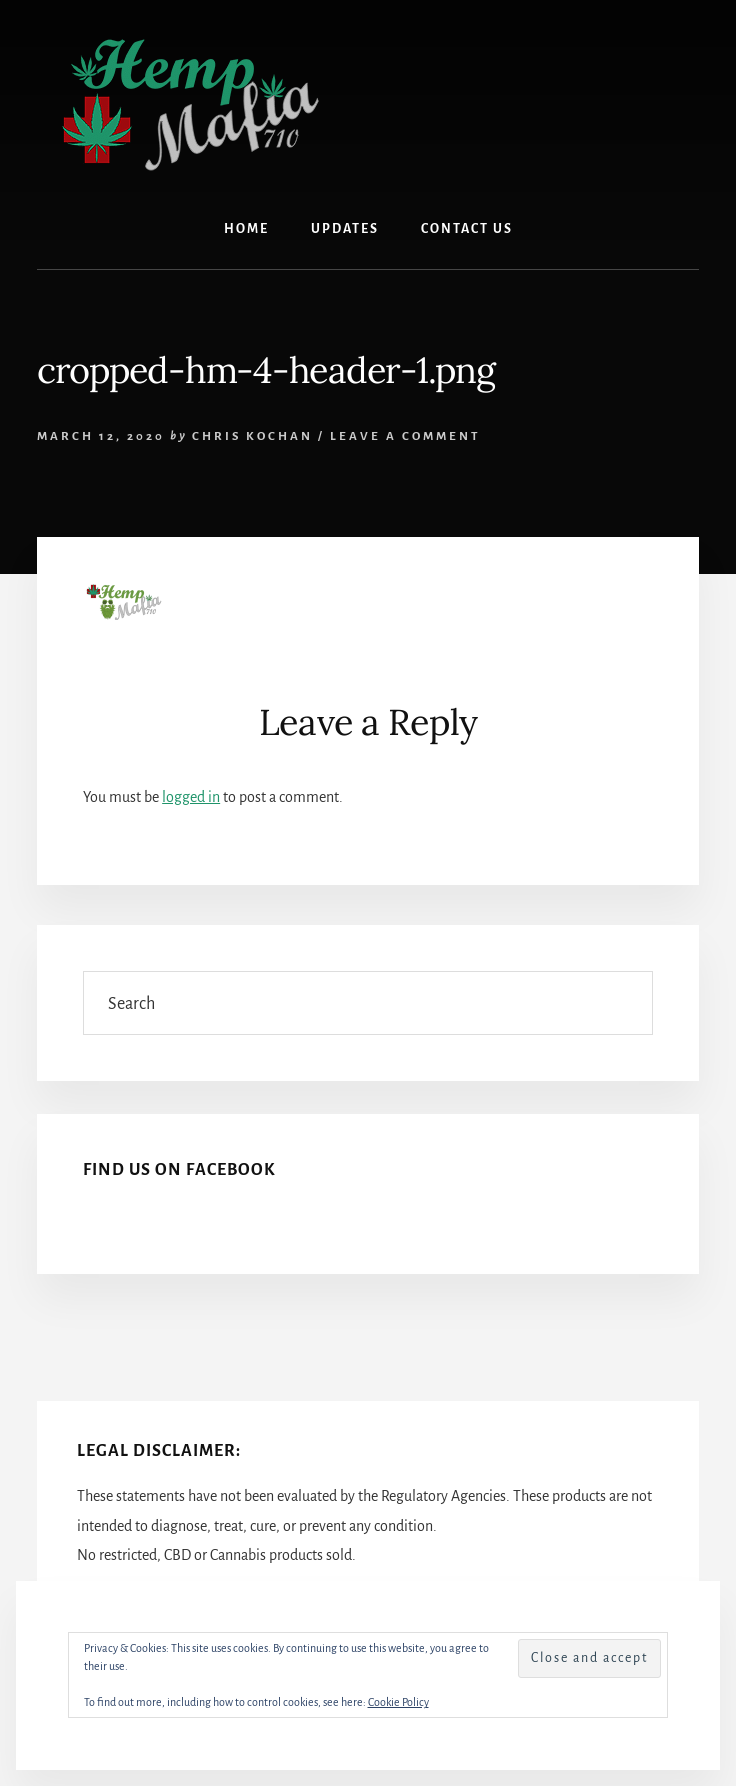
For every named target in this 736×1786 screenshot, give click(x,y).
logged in (191, 797)
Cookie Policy (398, 1702)
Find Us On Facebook (179, 1170)
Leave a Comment (405, 436)
